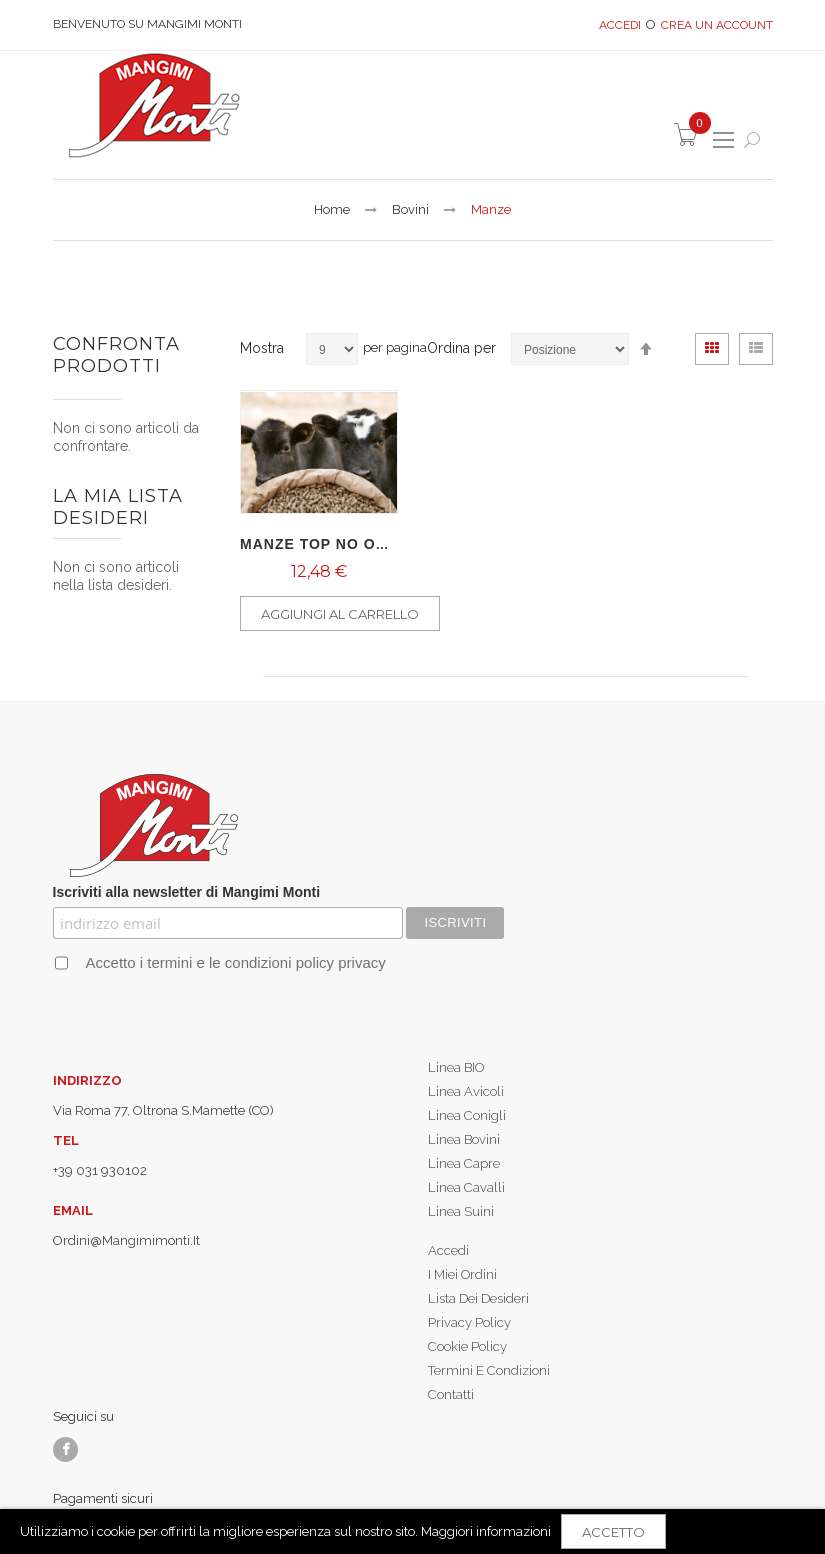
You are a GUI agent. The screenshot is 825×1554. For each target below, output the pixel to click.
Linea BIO (456, 1067)
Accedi (620, 25)
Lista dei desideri (478, 1298)
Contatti (451, 1394)
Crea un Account (717, 25)
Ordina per (461, 348)
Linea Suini (461, 1211)
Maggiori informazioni (486, 1531)
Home (332, 209)
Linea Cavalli (466, 1187)
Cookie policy (467, 1346)
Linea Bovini (464, 1139)
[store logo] (153, 105)
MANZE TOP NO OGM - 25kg (348, 544)
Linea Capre (464, 1163)
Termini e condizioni (489, 1370)
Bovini (410, 209)
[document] (412, 1531)
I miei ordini (462, 1274)
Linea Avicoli (466, 1091)
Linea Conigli (467, 1115)
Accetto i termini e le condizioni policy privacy (233, 962)
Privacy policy (469, 1322)
